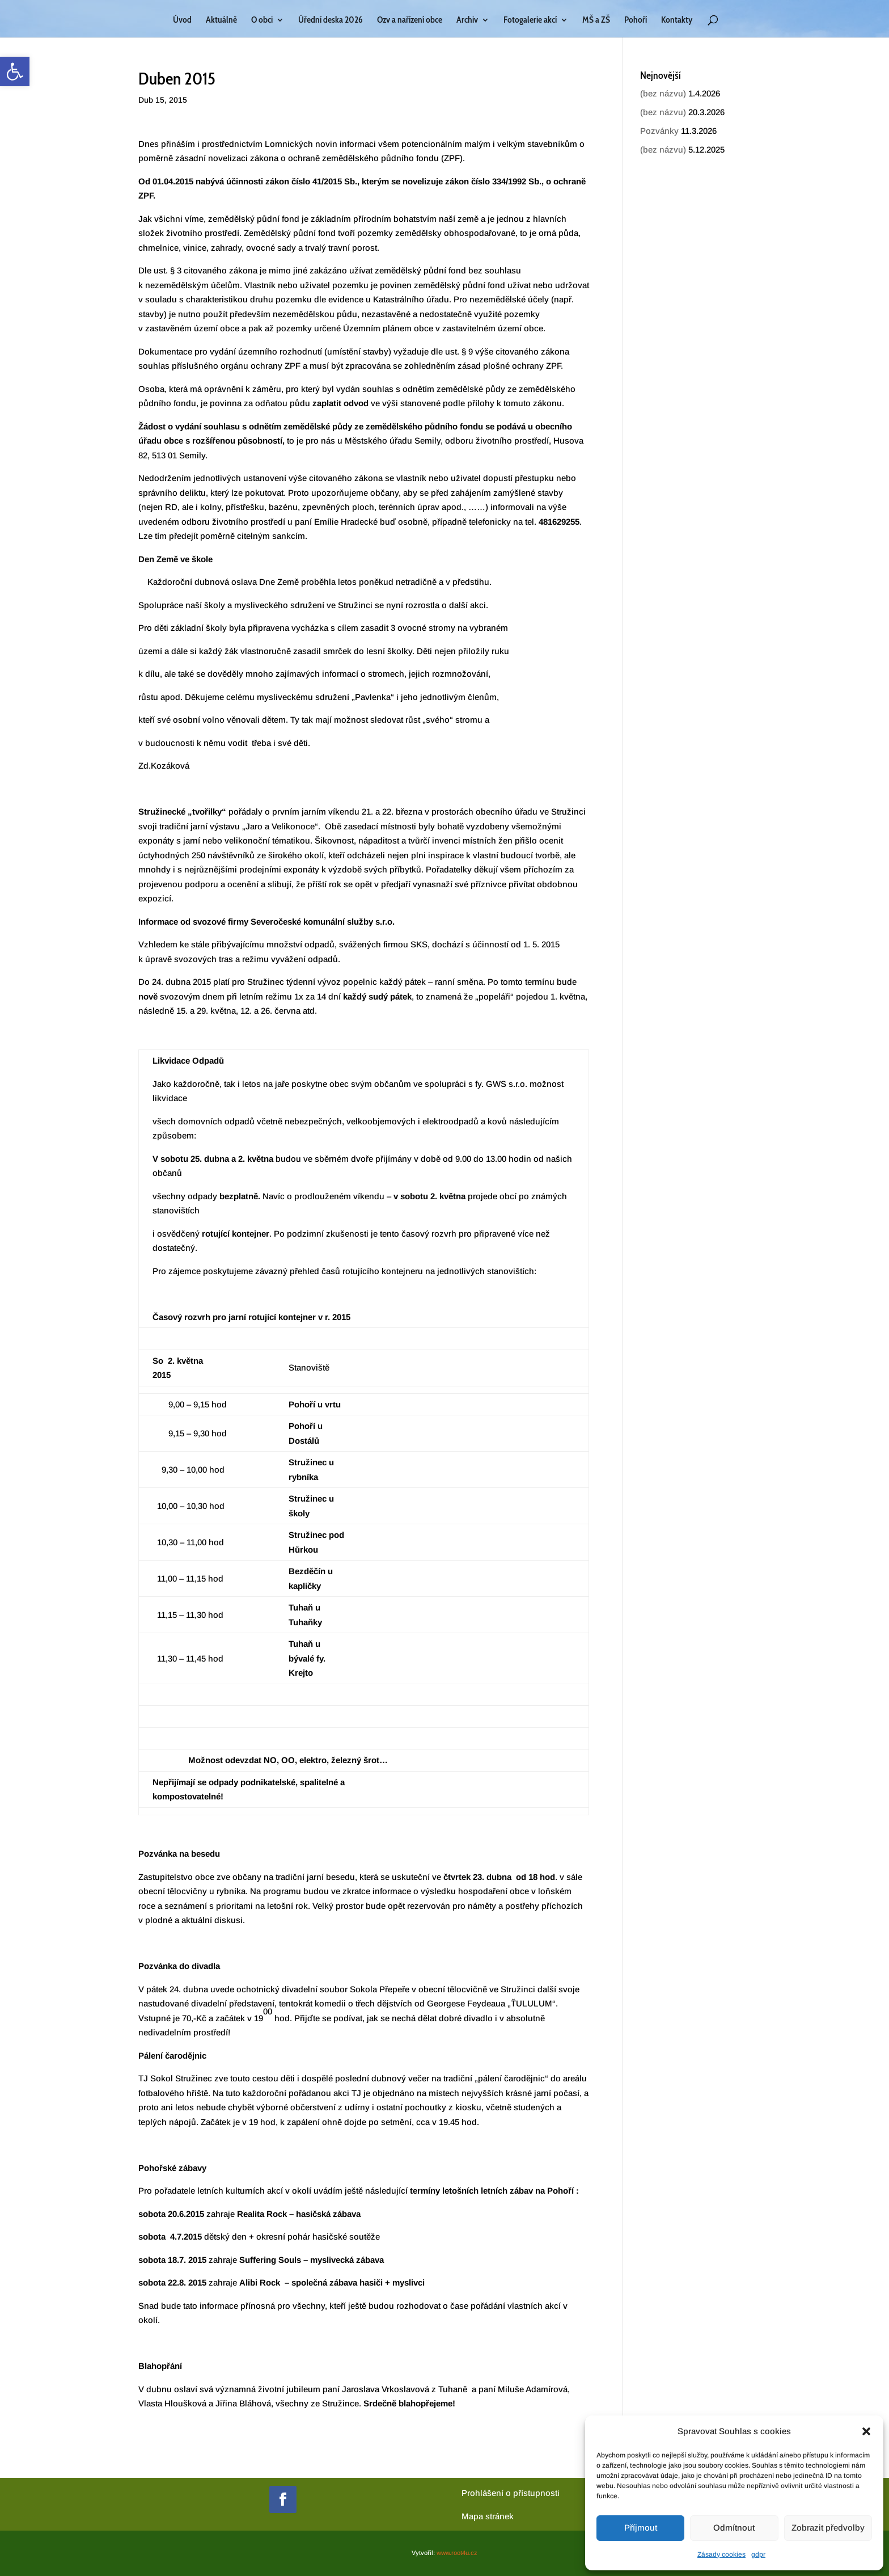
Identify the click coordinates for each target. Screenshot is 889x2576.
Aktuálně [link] (221, 20)
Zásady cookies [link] (721, 2554)
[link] (14, 71)
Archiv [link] (467, 20)
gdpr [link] (758, 2554)
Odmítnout (734, 2527)
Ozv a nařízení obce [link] (409, 20)
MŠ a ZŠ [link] (596, 20)
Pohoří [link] (635, 20)
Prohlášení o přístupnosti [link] (511, 2493)
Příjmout (640, 2527)
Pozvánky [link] (659, 131)
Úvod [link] (182, 20)
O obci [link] (262, 20)
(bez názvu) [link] (663, 93)
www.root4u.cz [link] (457, 2552)
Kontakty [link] (676, 20)
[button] (866, 2431)
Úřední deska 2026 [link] (330, 20)
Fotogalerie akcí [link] (530, 20)
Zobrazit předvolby (828, 2527)
